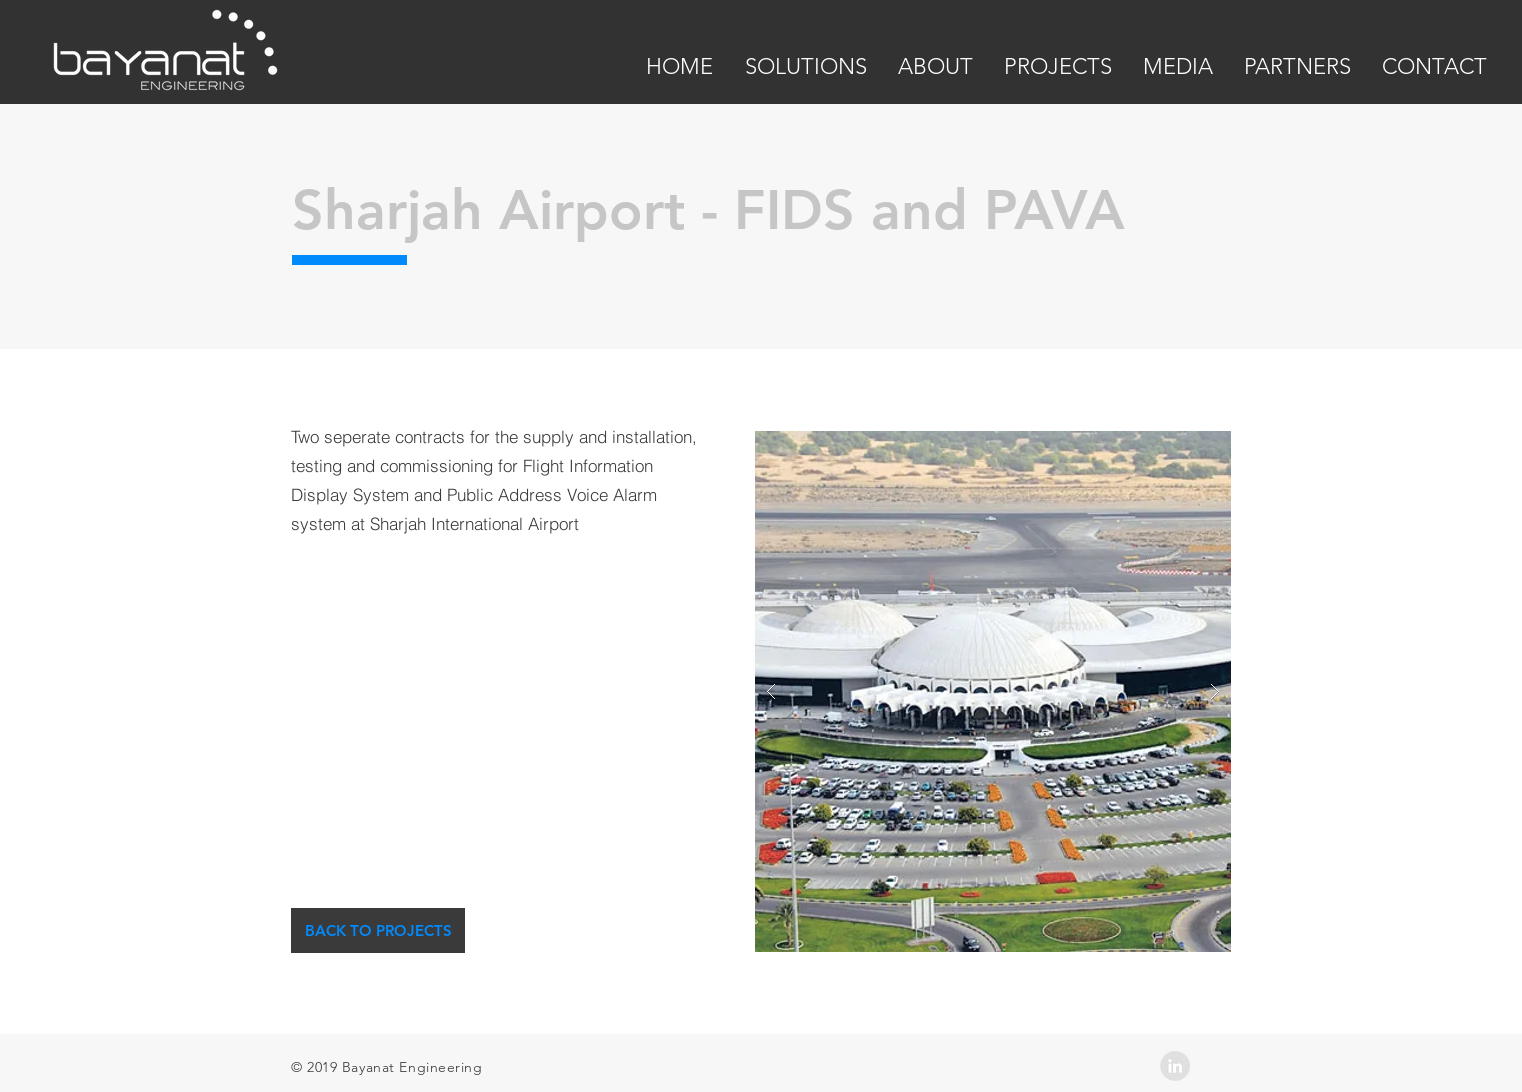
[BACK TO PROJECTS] (378, 930)
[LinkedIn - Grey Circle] (1175, 1066)
